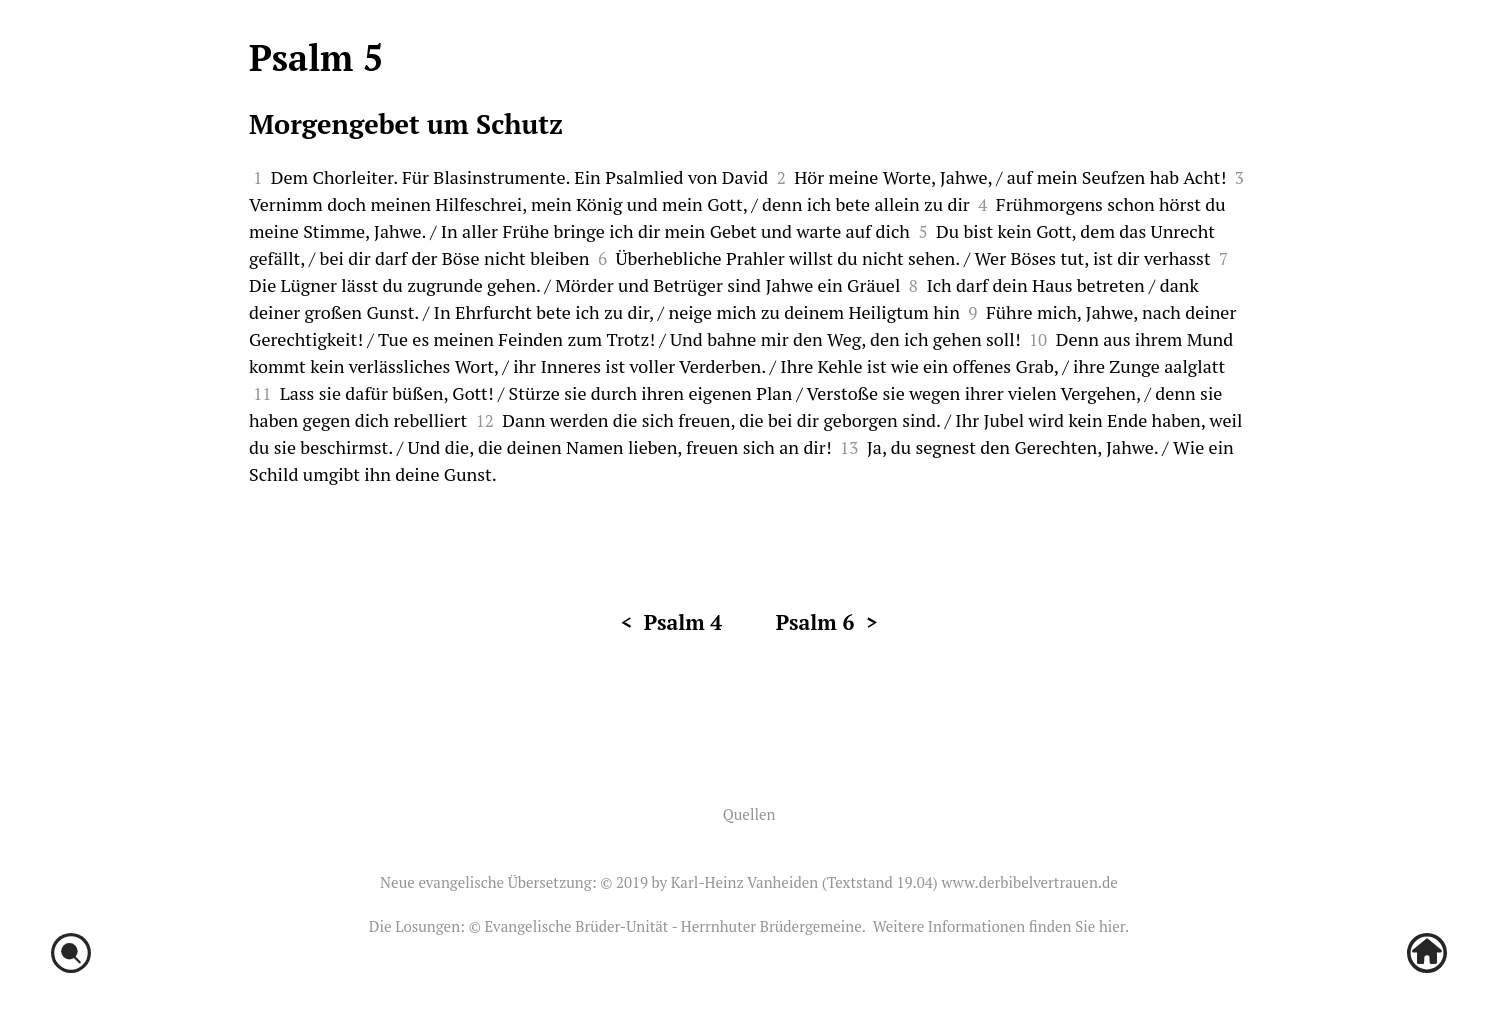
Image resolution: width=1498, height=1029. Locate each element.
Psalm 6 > (827, 622)
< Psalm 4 (671, 622)
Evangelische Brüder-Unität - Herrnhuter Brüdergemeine (672, 926)
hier (1112, 926)
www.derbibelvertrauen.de (1029, 882)
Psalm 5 (316, 57)
